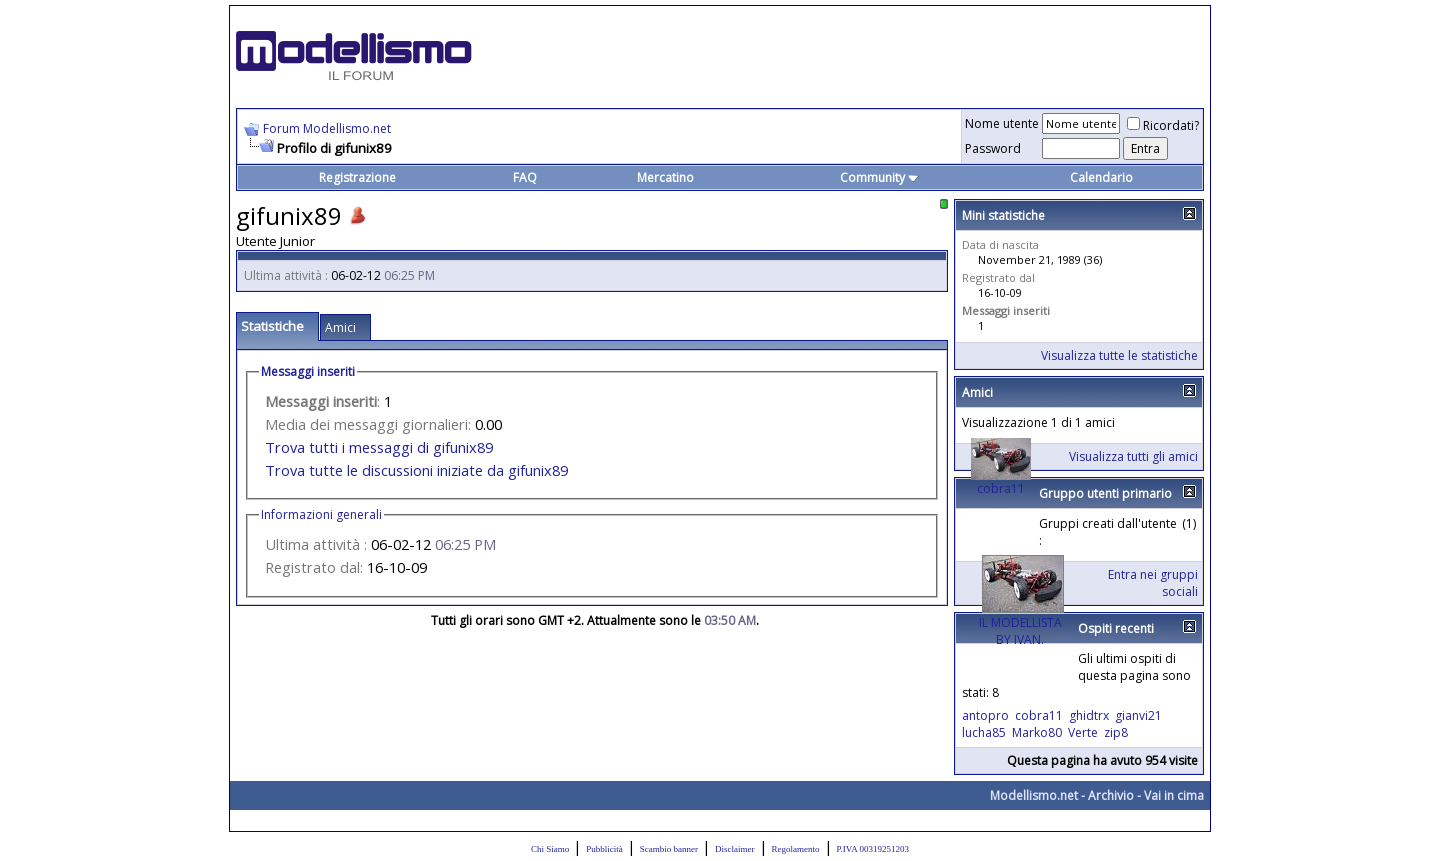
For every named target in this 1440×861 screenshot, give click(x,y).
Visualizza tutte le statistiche (1119, 355)
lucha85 (984, 732)
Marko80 (1037, 732)
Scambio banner (669, 849)
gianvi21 (1138, 715)
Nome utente (1002, 123)
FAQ (525, 177)
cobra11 (1001, 488)
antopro (985, 715)
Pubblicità (604, 849)
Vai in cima (1174, 795)
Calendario (1101, 177)
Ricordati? (1163, 125)
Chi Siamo (550, 849)
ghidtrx (1089, 715)
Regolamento (796, 849)
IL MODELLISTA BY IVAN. (1020, 631)
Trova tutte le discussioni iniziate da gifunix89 (416, 470)
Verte (1083, 732)
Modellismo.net (1034, 795)
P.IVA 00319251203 (873, 849)
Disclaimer (735, 849)
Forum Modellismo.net (327, 128)
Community (879, 177)
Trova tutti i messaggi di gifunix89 (379, 447)
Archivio (1111, 795)
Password (993, 148)
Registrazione (357, 177)
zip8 (1116, 732)
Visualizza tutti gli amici (1133, 456)
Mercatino (665, 177)
